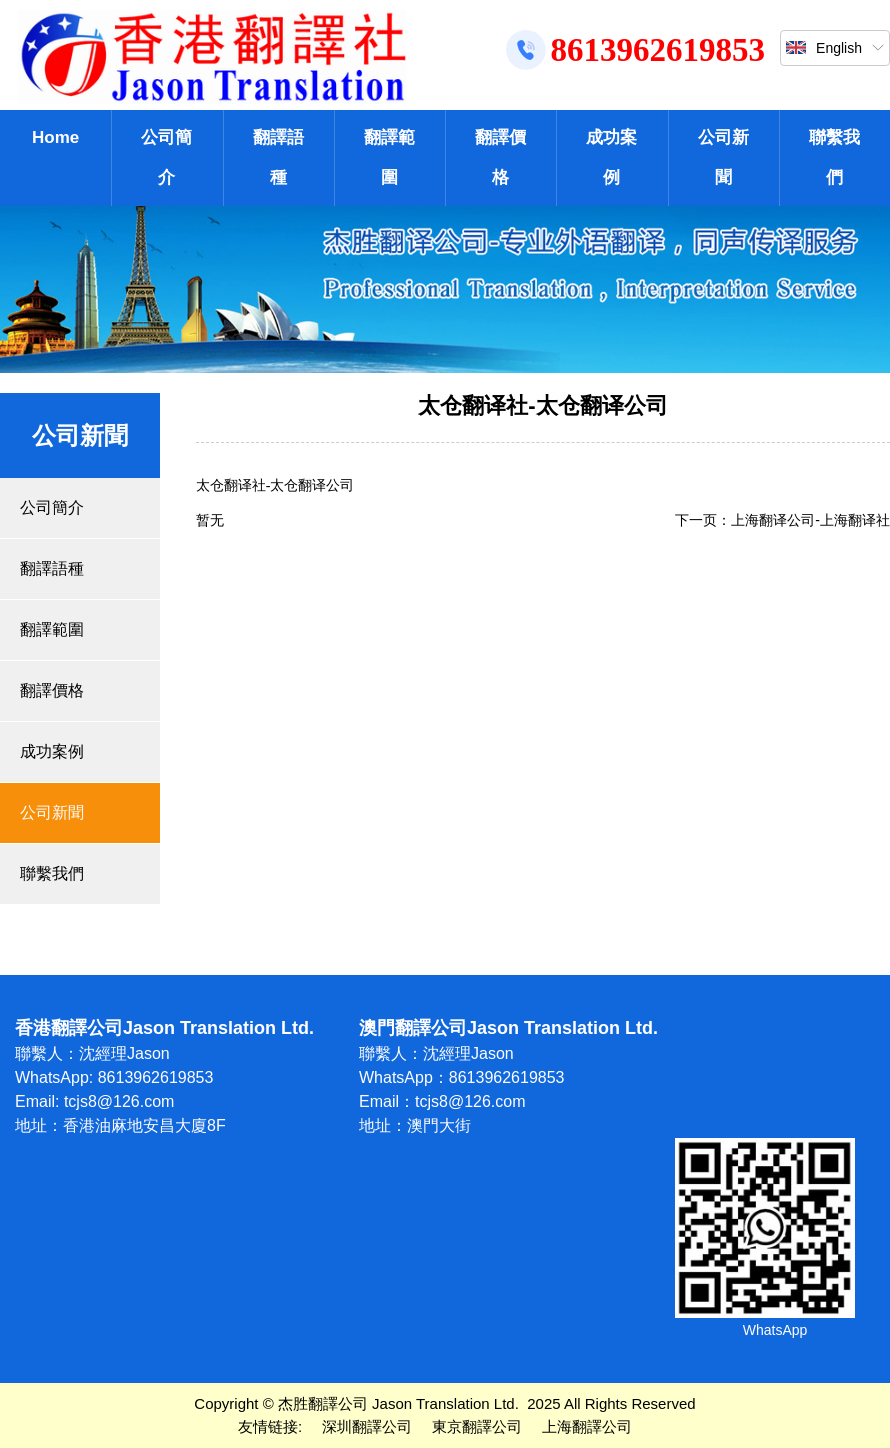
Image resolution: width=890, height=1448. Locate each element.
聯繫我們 (834, 157)
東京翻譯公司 (477, 1426)
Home (55, 137)
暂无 (210, 520)
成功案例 (611, 157)
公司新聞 (723, 157)
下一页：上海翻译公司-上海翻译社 (782, 520)
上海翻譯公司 (587, 1426)
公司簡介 (166, 157)
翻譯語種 (278, 157)
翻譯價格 (500, 157)
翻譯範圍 (389, 157)
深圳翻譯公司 (367, 1426)
